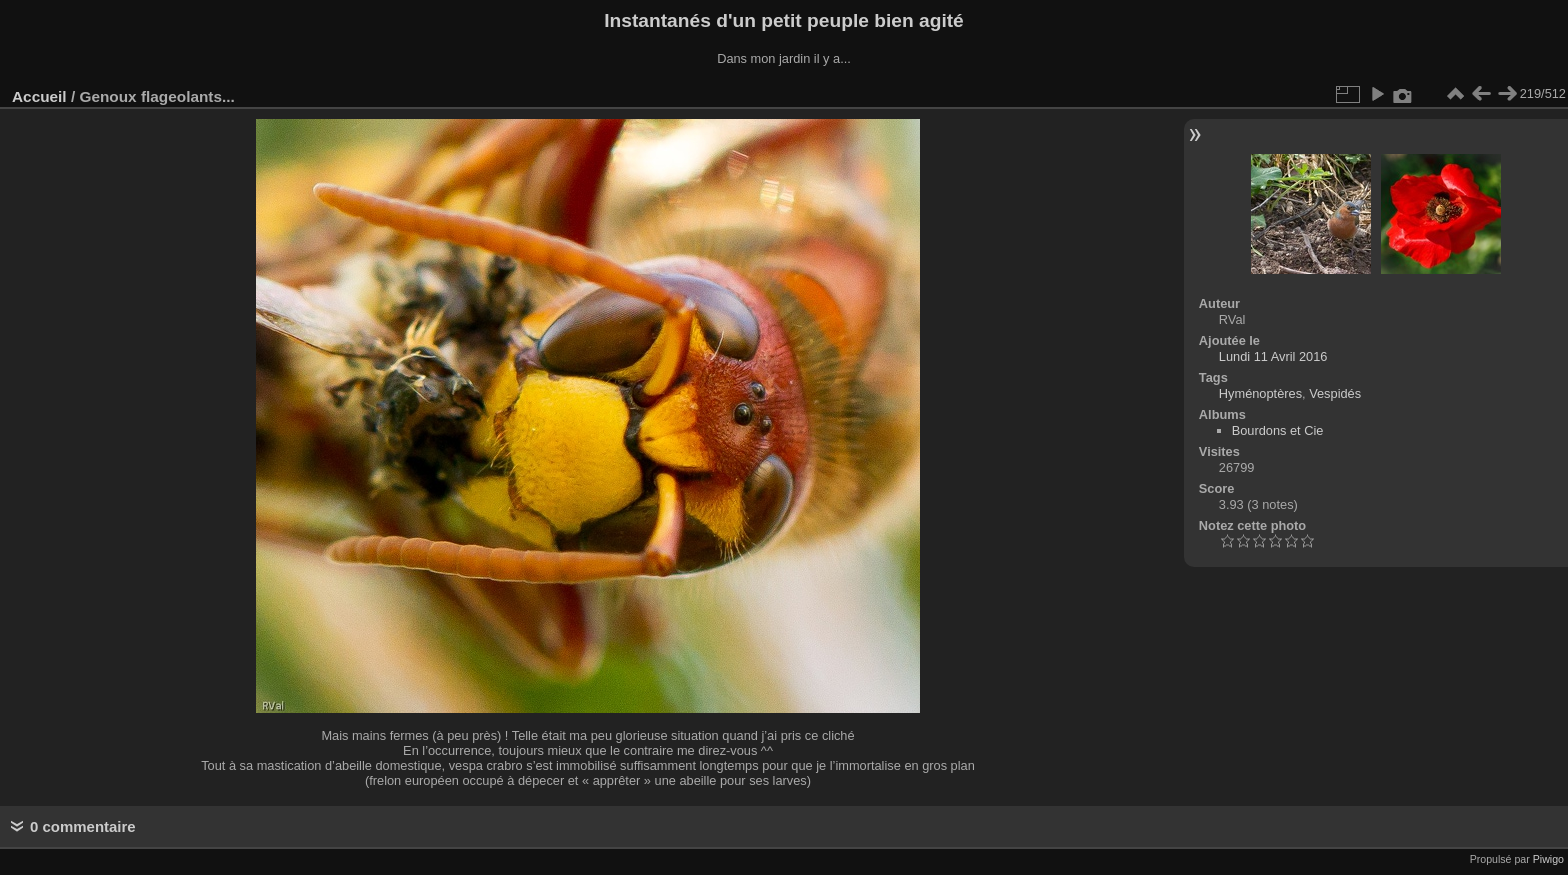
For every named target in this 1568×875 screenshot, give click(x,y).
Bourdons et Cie (1278, 430)
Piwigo (1548, 859)
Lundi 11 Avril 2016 (1273, 356)
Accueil (39, 96)
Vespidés (1335, 393)
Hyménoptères (1260, 393)
